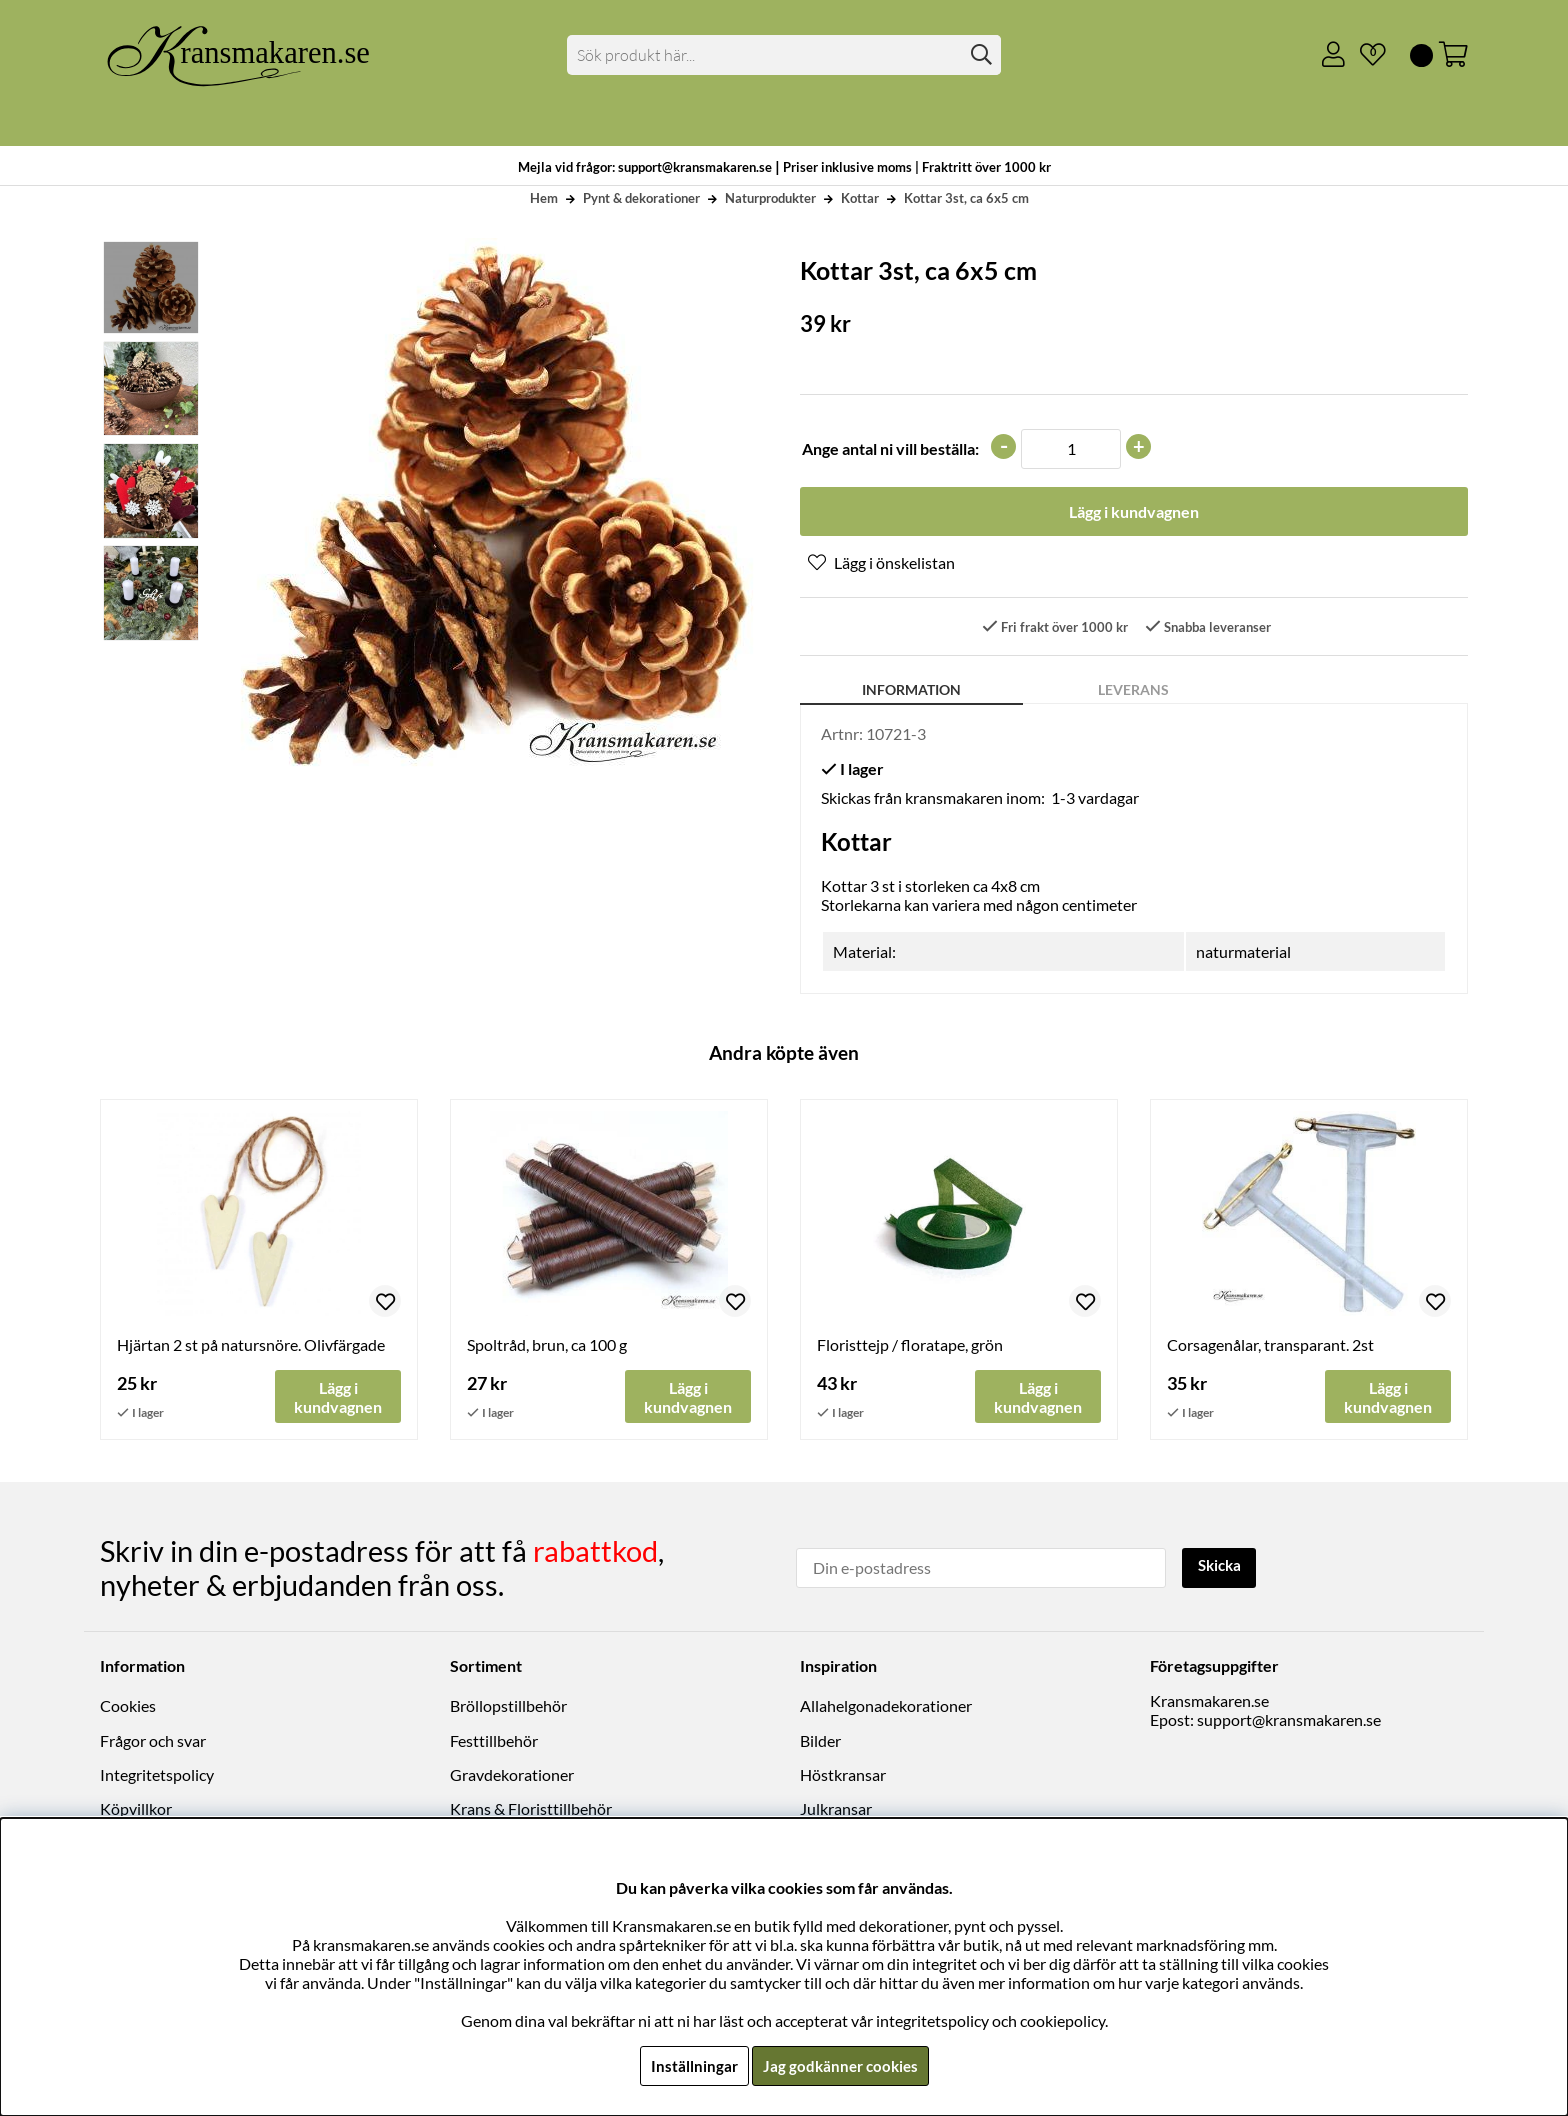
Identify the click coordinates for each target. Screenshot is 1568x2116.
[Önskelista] (1365, 55)
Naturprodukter (770, 198)
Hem (544, 198)
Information (911, 691)
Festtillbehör (494, 1741)
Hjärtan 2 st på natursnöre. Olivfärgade (251, 1346)
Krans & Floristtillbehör (531, 1809)
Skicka (1221, 1566)
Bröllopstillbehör (508, 1706)
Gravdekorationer (512, 1775)
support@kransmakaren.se (1289, 1720)
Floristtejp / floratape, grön (910, 1346)
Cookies (128, 1706)
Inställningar (691, 2065)
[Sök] (784, 55)
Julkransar (836, 1809)
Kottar (860, 198)
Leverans (1133, 691)
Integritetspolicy (157, 1775)
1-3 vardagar (1095, 799)
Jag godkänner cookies (840, 2065)
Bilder (820, 1741)
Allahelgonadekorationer (886, 1706)
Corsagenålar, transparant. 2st (1270, 1346)
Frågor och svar (153, 1741)
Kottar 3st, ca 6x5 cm (966, 198)
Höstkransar (843, 1775)
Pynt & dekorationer (641, 198)
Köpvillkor (136, 1809)
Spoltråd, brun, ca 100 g (547, 1346)
